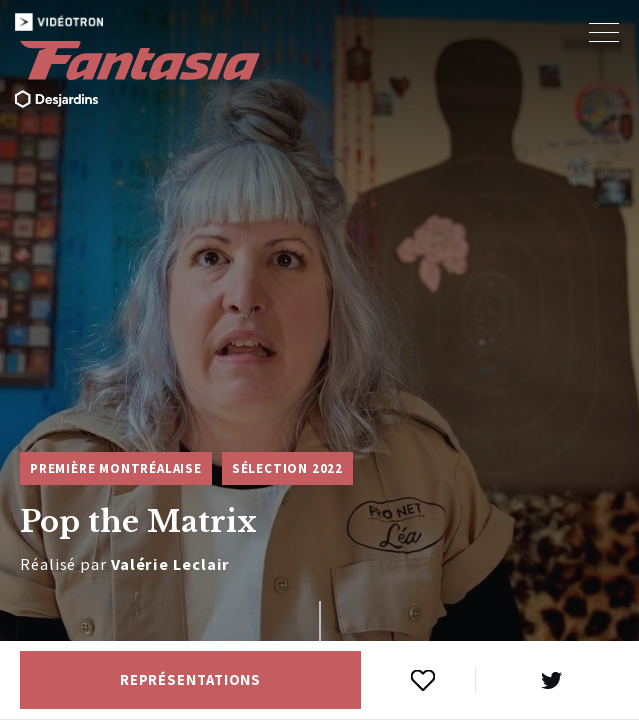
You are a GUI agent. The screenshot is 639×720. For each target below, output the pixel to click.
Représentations (191, 680)
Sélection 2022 (287, 468)
